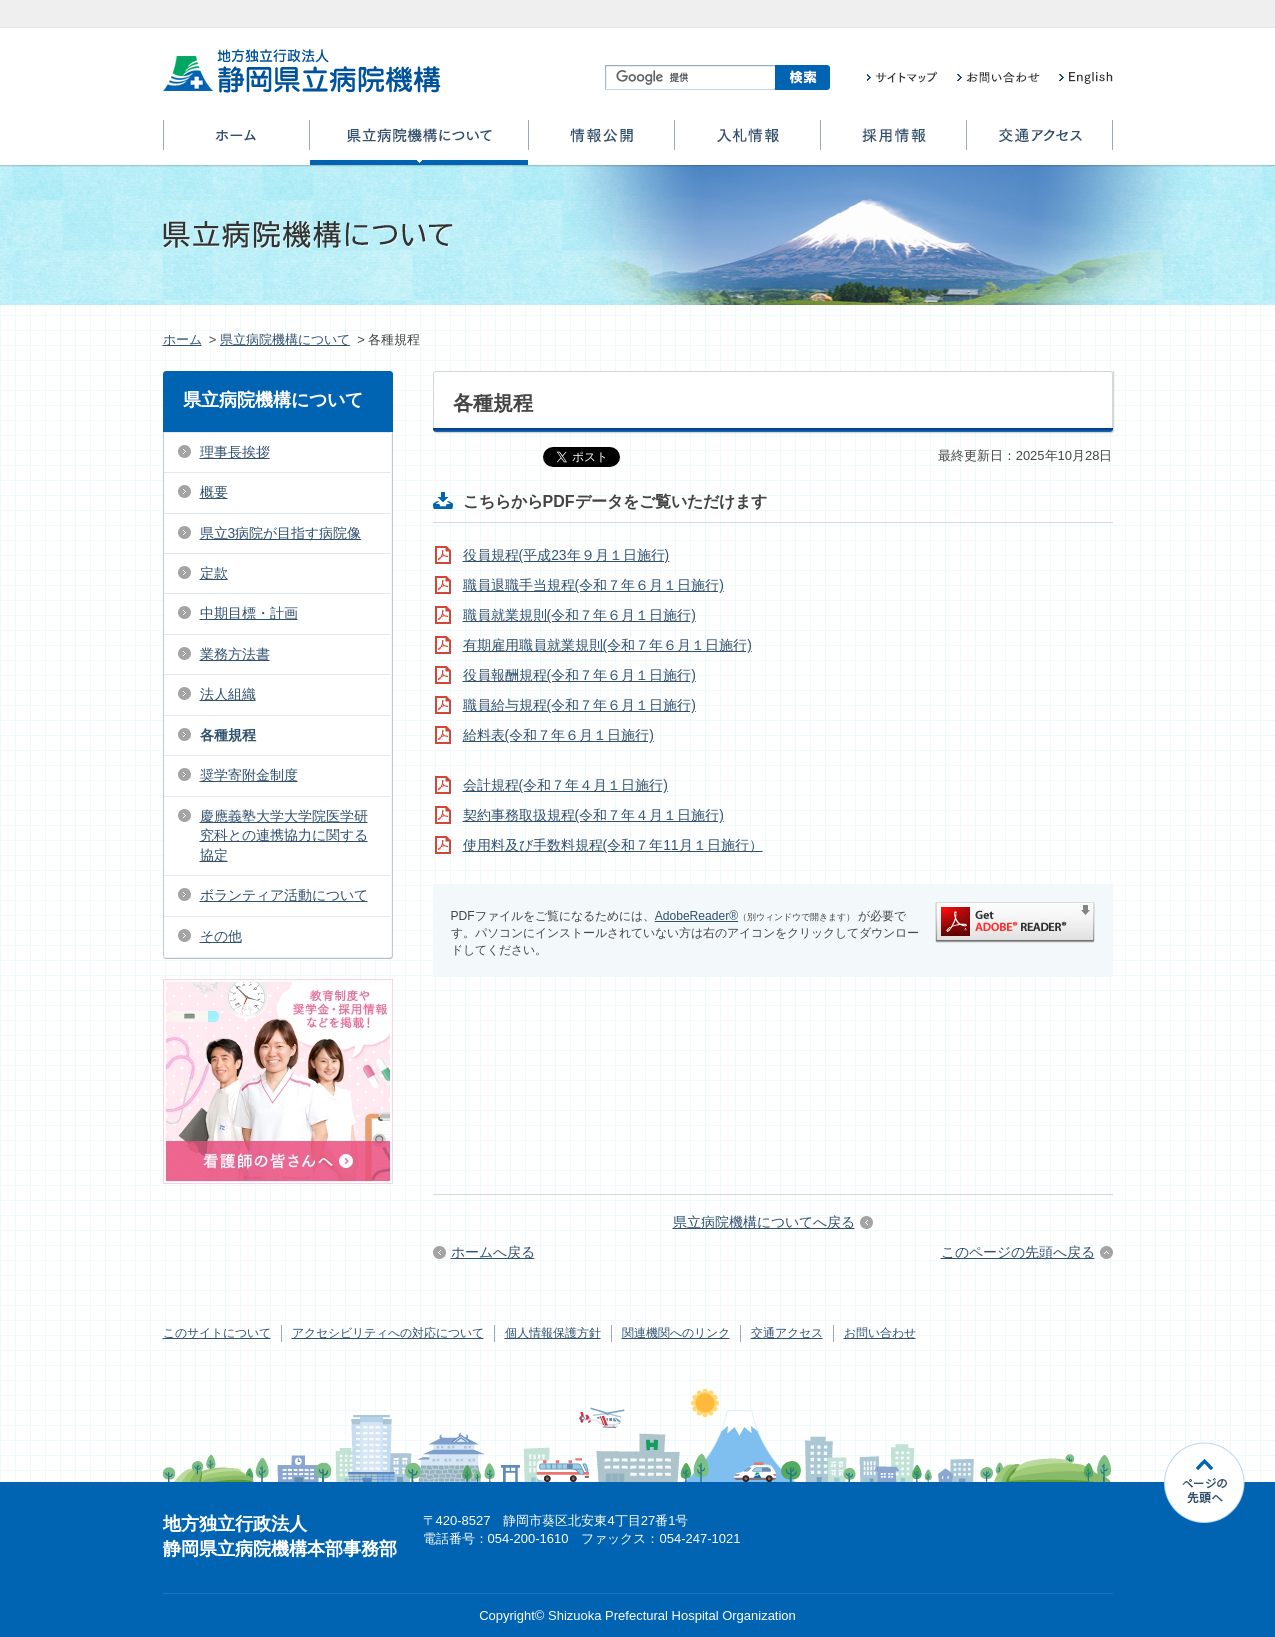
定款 (214, 573)
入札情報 (747, 142)
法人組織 (228, 694)
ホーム (236, 142)
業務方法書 (235, 654)
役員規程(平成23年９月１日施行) (566, 555)
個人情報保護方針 (553, 1333)
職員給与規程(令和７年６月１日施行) (579, 705)
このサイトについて (217, 1333)
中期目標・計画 (249, 613)
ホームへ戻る (493, 1252)
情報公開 (601, 142)
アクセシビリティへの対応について (388, 1333)
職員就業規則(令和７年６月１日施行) (579, 615)
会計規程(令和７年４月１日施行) (565, 785)
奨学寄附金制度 (249, 775)
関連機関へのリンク (676, 1333)
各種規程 (228, 735)
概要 (214, 492)
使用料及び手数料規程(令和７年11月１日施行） (613, 845)
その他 (221, 936)
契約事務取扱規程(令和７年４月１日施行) (593, 815)
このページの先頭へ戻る (1018, 1252)
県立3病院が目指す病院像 (281, 533)
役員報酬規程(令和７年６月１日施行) (579, 675)
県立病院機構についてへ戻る (764, 1222)
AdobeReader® (696, 916)
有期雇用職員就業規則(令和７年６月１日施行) (607, 645)
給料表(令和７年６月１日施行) (558, 735)
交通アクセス (1039, 142)
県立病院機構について (419, 142)
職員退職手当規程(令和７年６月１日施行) (593, 585)
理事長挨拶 (235, 452)
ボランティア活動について (284, 895)
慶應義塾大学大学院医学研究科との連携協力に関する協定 (284, 835)
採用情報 (893, 142)
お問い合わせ (880, 1333)
